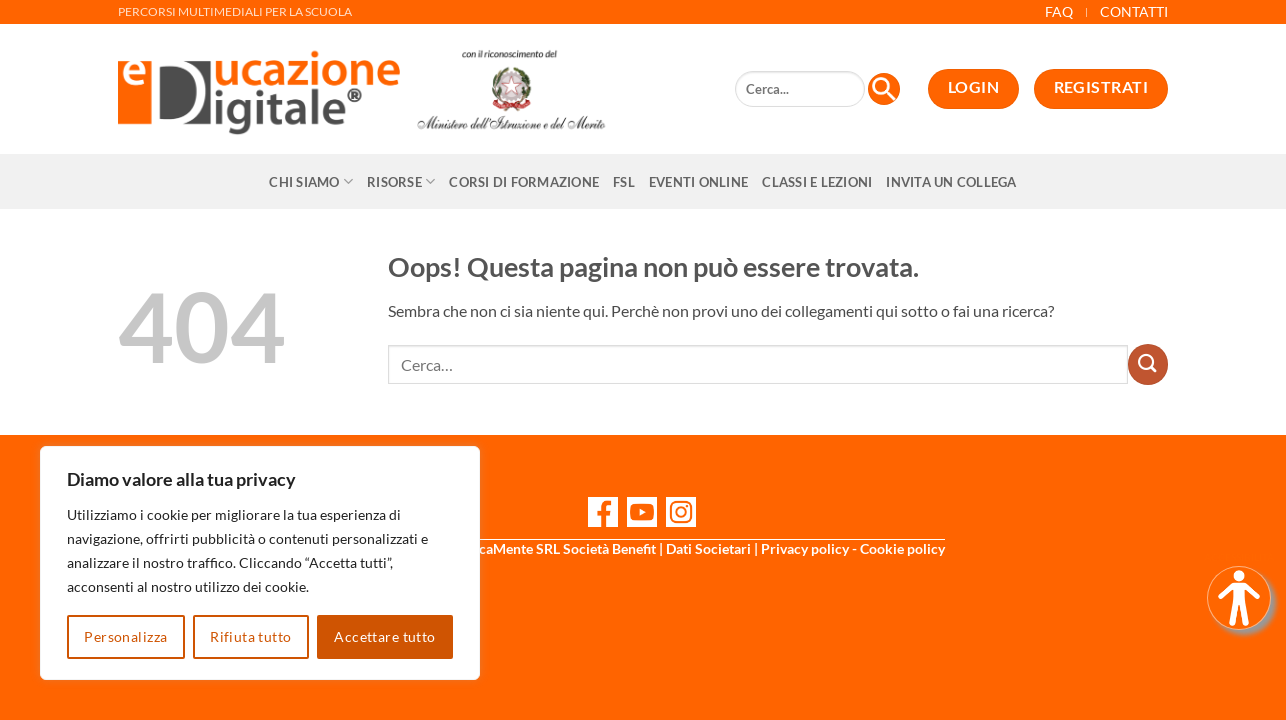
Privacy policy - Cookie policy (853, 548)
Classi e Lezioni (817, 182)
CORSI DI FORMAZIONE (524, 182)
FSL (624, 182)
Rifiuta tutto (250, 636)
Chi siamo (311, 181)
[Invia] (1148, 364)
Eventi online (698, 182)
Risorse (401, 181)
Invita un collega (951, 182)
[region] (260, 563)
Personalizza (125, 636)
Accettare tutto (384, 636)
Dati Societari (708, 548)
